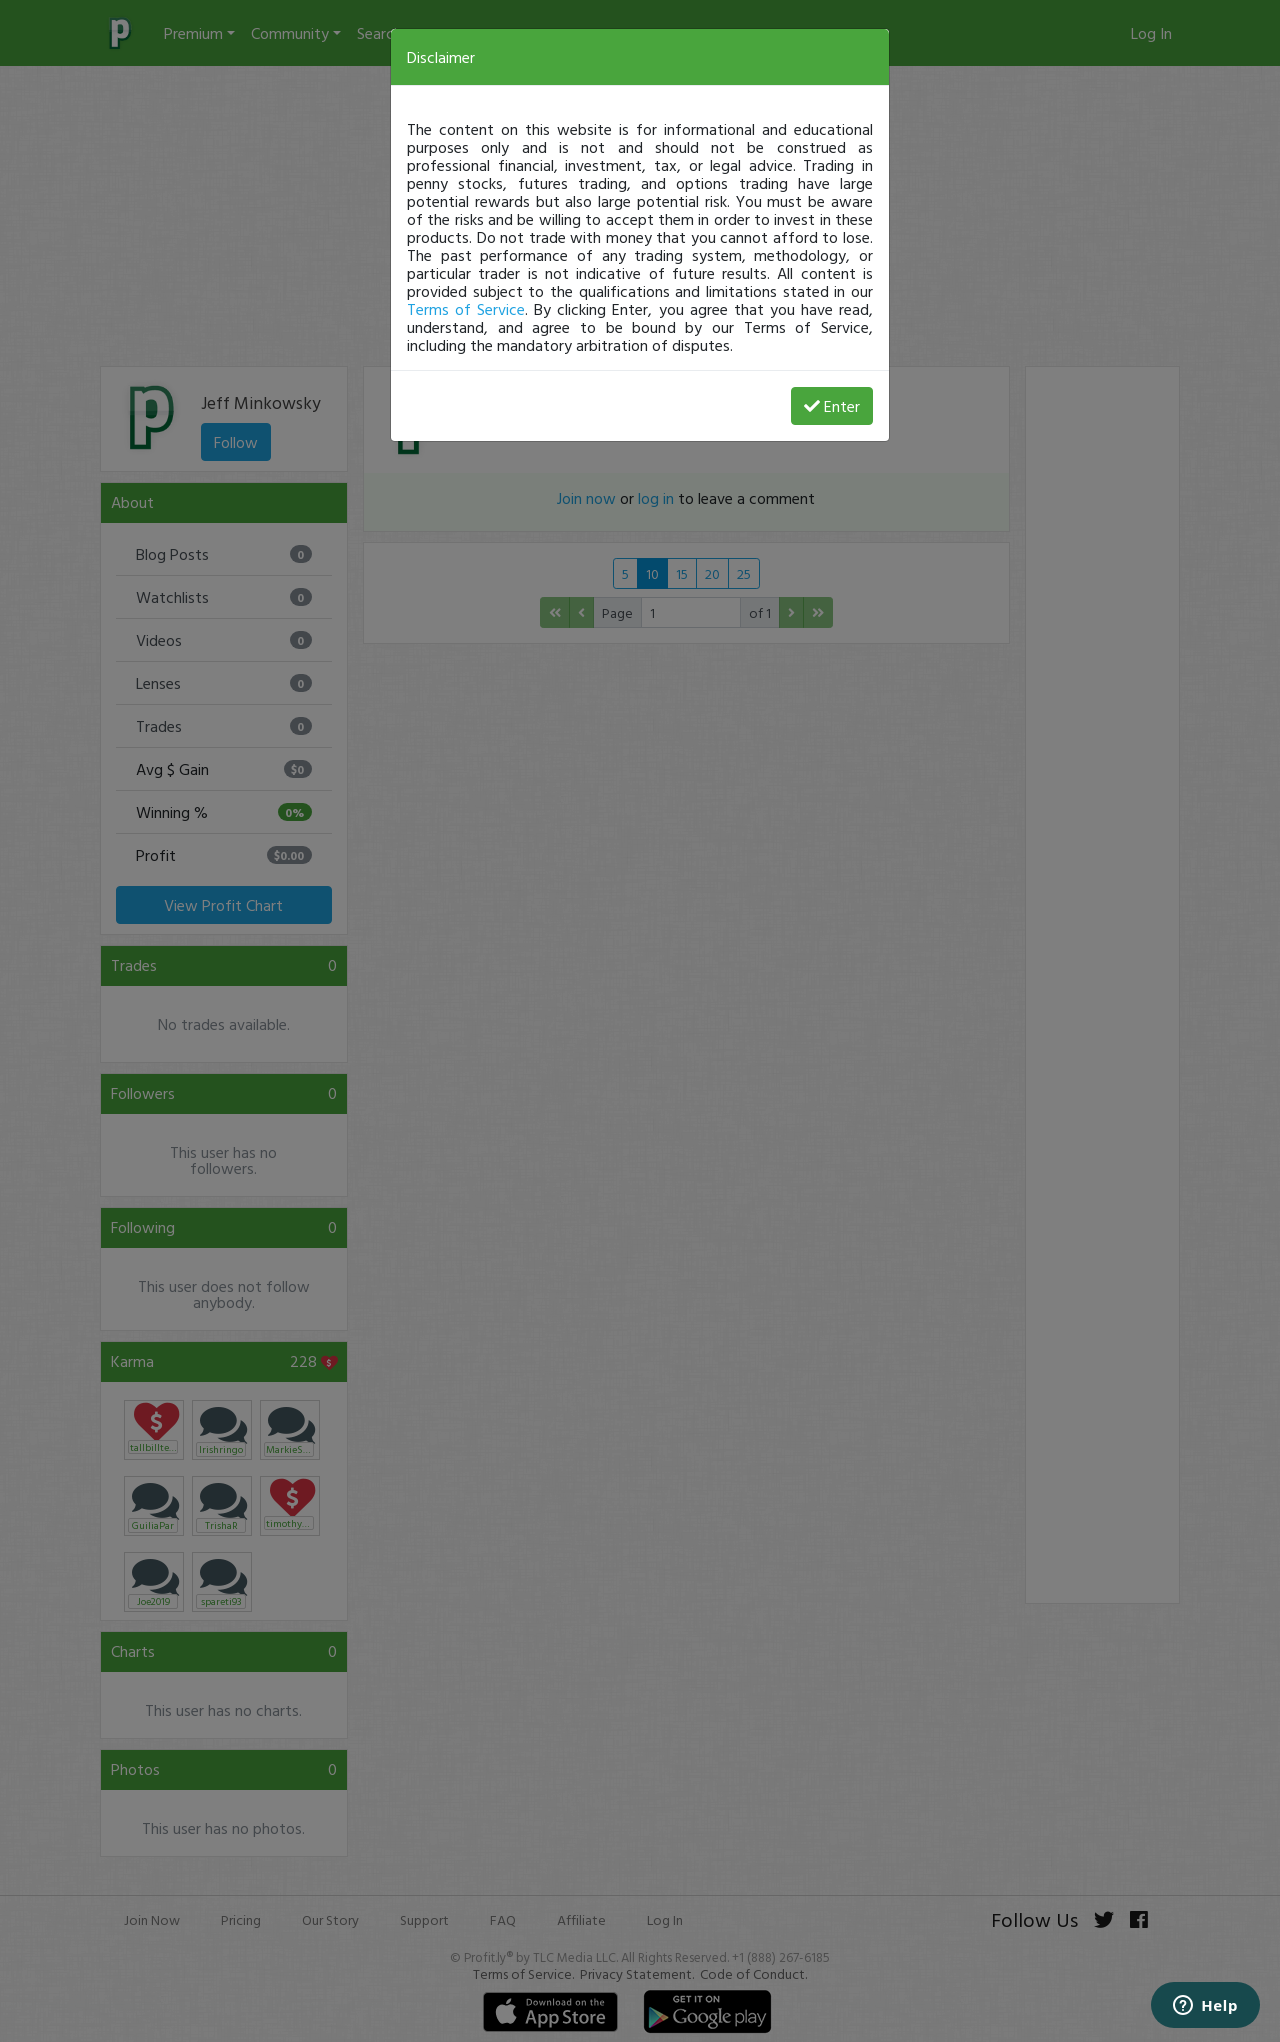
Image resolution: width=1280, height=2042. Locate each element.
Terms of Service (466, 309)
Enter (832, 406)
